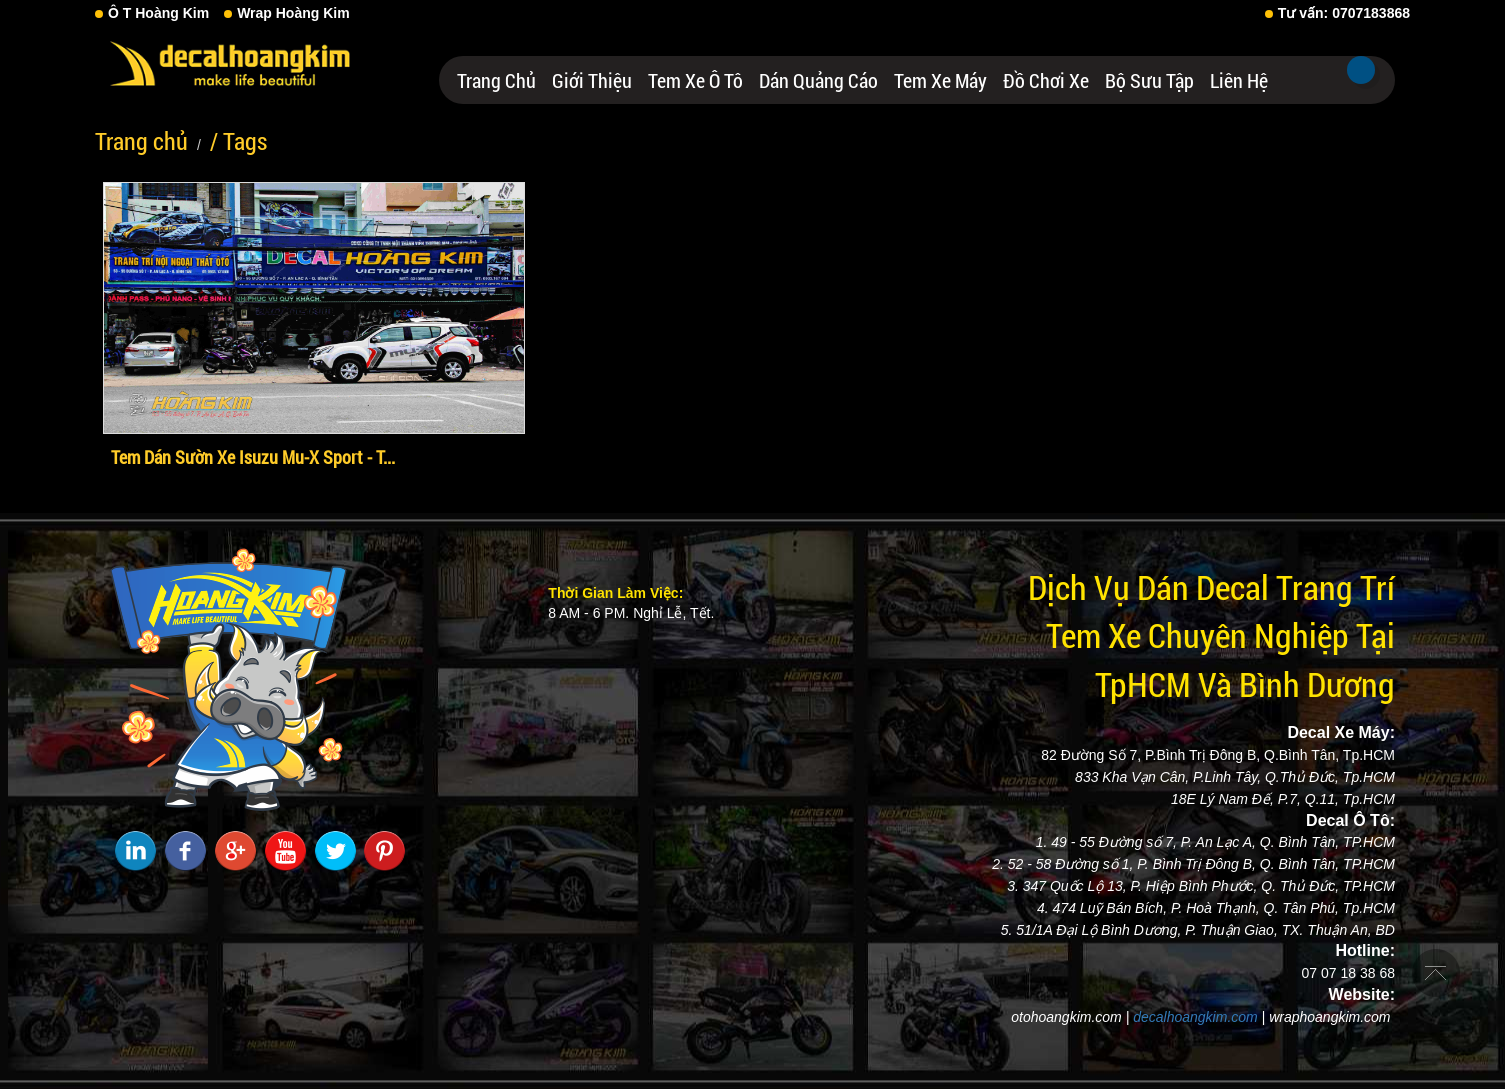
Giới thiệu (592, 80)
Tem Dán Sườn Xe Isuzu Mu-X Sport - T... (253, 457)
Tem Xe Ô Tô (695, 80)
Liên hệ (1239, 80)
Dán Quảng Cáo (818, 80)
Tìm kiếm (1361, 70)
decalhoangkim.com (1195, 1017)
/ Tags (238, 141)
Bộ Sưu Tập (1149, 80)
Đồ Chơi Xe (1046, 80)
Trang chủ (496, 80)
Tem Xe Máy (940, 80)
